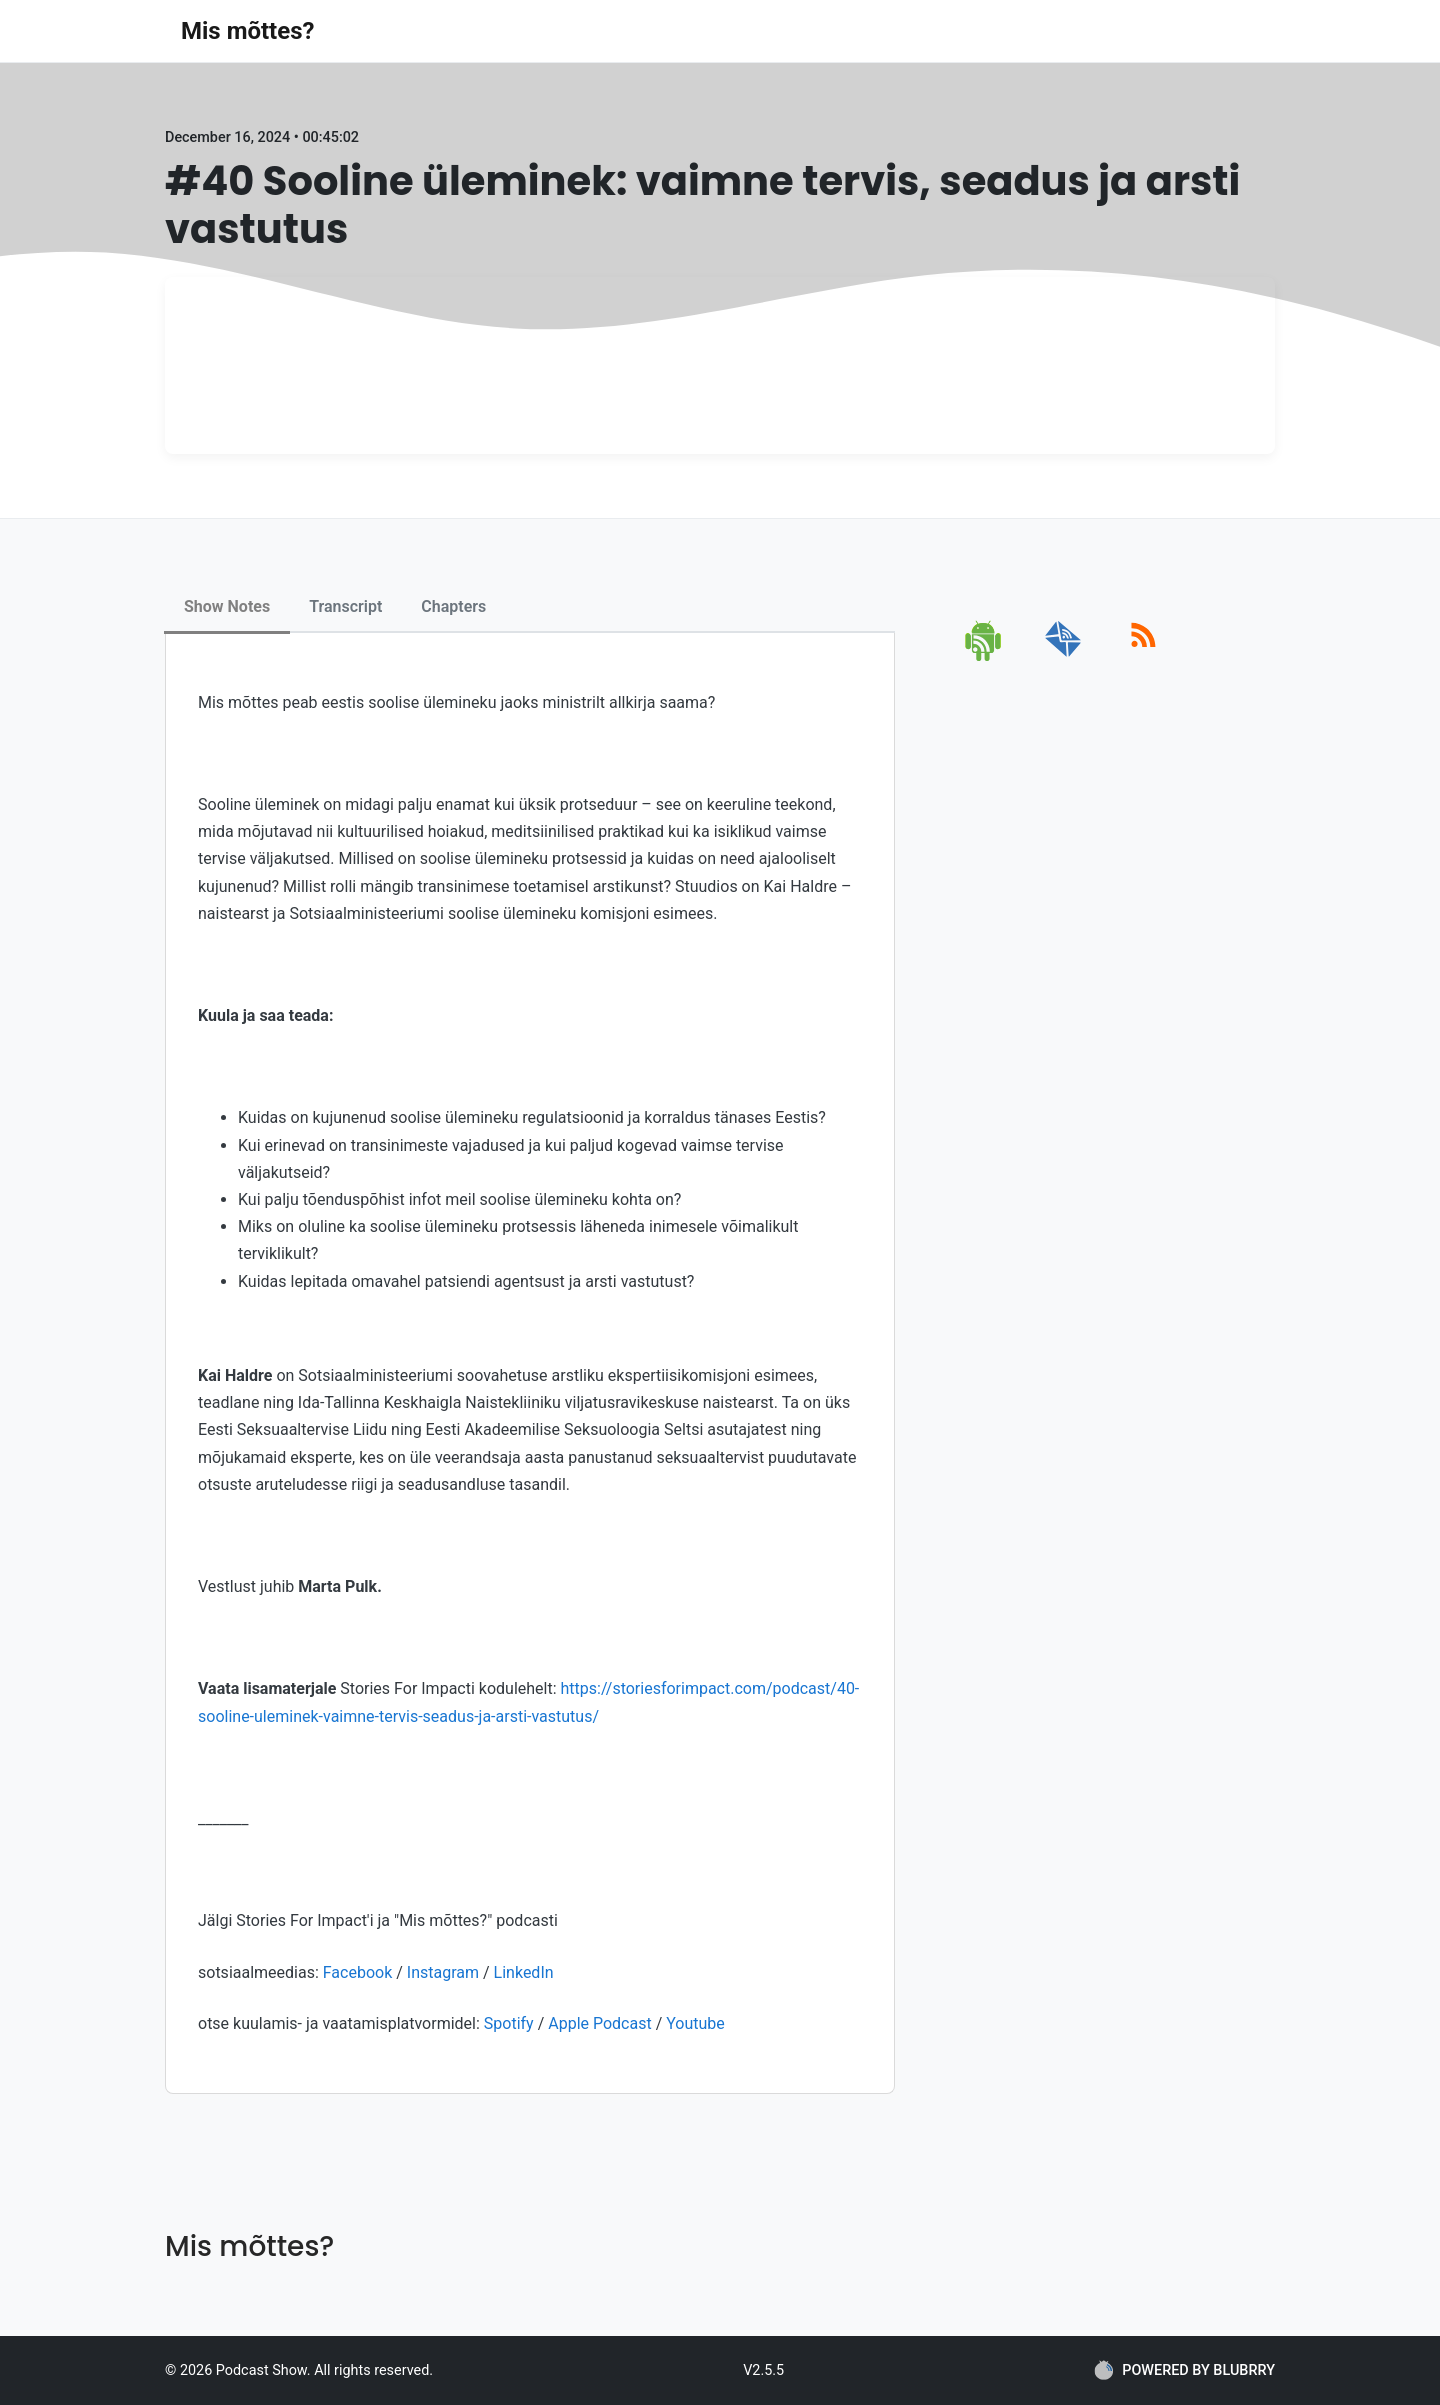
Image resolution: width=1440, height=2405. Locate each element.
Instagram (443, 1972)
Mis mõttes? (247, 31)
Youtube (695, 2023)
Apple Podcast (599, 2023)
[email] (1063, 657)
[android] (984, 657)
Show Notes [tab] (227, 606)
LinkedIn (524, 1972)
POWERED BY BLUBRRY (1184, 2370)
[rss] (1143, 657)
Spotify (509, 2023)
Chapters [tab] (453, 606)
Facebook (359, 1972)
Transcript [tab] (345, 606)
